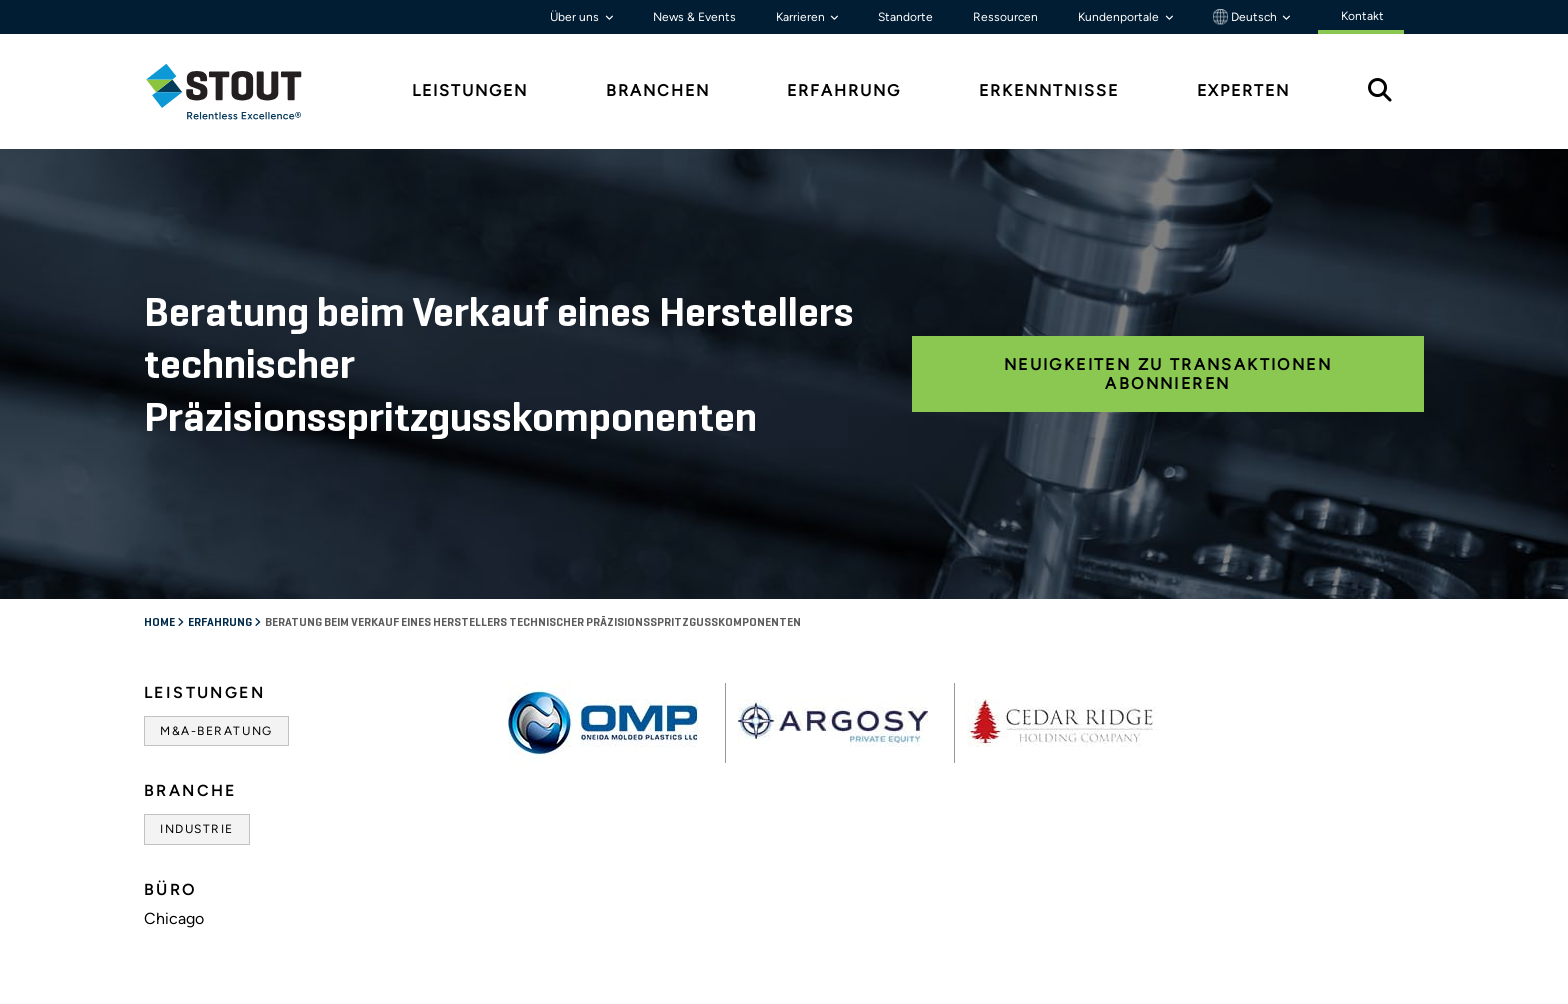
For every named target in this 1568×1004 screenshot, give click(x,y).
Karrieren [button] (802, 17)
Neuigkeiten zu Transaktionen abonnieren (1168, 374)
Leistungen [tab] (470, 90)
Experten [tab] (1243, 90)
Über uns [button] (576, 17)
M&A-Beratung (216, 731)
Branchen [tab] (658, 90)
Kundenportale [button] (1120, 17)
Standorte (905, 17)
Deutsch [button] (1246, 17)
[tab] (239, 91)
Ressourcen (1005, 17)
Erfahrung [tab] (844, 90)
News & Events (694, 17)
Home (160, 623)
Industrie (197, 829)
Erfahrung (221, 623)
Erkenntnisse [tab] (1049, 90)
